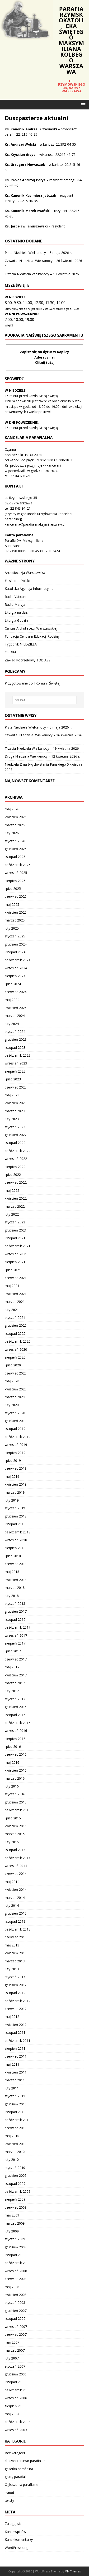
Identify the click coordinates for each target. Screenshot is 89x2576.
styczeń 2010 (15, 2167)
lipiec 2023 (13, 1079)
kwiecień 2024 (16, 1007)
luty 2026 (12, 833)
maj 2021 (12, 1285)
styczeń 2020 (15, 1413)
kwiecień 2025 (16, 912)
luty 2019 (12, 1500)
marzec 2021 (15, 1301)
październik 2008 (17, 2263)
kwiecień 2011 (16, 2072)
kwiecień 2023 (16, 1103)
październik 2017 (17, 1627)
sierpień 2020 (15, 1357)
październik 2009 (17, 2191)
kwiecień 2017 (16, 1675)
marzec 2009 (15, 2223)
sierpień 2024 (15, 976)
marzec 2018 (15, 1587)
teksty (9, 2500)
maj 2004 (12, 2414)
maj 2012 (12, 2016)
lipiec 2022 (13, 1174)
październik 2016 (17, 1722)
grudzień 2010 (16, 2104)
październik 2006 (17, 2390)
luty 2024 (12, 1023)
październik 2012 (17, 2001)
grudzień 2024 (16, 944)
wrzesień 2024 (16, 968)
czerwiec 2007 (16, 2334)
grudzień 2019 (16, 1421)
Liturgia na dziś (16, 612)
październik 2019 (17, 1436)
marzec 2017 (15, 1683)
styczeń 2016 (15, 1794)
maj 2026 (12, 809)
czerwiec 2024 (16, 992)
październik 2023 (17, 1055)
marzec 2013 (15, 1961)
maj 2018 (12, 1571)
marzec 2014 (15, 1897)
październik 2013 (17, 1929)
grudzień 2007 (16, 2310)
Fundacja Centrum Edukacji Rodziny (32, 636)
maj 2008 (12, 2287)
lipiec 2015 (13, 1818)
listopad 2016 (15, 1715)
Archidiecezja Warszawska (25, 572)
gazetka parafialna (19, 2469)
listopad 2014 (15, 1849)
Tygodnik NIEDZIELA (21, 644)
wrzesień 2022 (16, 1158)
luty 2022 (12, 1214)
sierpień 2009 (15, 2199)
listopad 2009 (15, 2183)
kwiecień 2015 (16, 1826)
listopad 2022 (15, 1142)
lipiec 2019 (13, 1460)
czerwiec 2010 (16, 2128)
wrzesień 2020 (16, 1349)
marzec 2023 (15, 1111)
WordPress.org (16, 2547)
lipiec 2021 (13, 1270)
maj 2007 (12, 2342)
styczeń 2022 (15, 1222)
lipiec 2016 (13, 1746)
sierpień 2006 (15, 2406)
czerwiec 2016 (16, 1754)
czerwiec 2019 (16, 1468)
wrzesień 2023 (16, 1063)
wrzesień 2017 (16, 1635)
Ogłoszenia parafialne (21, 2484)
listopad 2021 (15, 1238)
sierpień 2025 (15, 880)
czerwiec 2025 (16, 896)
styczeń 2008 (15, 2302)
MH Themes (73, 2571)
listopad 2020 (15, 1333)
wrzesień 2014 (16, 1865)
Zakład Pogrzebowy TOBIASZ (28, 660)
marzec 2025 (15, 920)
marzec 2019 (15, 1492)
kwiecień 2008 (16, 2294)
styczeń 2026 (15, 841)
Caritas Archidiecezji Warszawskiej (31, 628)
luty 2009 (12, 2231)
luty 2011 (12, 2088)
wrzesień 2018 (16, 1540)
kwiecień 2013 (16, 1953)
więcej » (11, 325)
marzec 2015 (15, 1834)
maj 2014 (12, 1881)
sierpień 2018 (15, 1548)
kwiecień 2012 (16, 2024)
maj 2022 (12, 1190)
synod (9, 2492)
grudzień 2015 (16, 1802)
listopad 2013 (15, 1921)
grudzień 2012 (16, 1985)
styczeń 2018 (15, 1603)
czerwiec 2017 (16, 1659)
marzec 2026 (15, 825)
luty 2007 (12, 2358)
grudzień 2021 (16, 1230)
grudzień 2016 (16, 1706)
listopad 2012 (15, 1992)
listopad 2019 (15, 1428)
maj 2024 (12, 999)
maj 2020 (12, 1381)
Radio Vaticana (16, 596)
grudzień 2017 (16, 1611)
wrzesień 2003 (16, 2430)
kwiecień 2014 (16, 1889)
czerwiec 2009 (16, 2207)
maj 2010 (12, 2135)
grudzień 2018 (16, 1516)
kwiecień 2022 (16, 1198)
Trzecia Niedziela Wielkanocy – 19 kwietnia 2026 (42, 274)
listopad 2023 (15, 1047)
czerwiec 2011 (16, 2056)
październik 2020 (17, 1341)
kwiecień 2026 (16, 817)
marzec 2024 (15, 1015)
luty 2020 (12, 1405)
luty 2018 (12, 1595)
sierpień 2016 (15, 1738)
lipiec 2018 (13, 1556)
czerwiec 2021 (16, 1278)
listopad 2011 (15, 2032)
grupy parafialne (17, 2476)
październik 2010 (17, 2120)
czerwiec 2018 (16, 1563)
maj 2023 (12, 1095)
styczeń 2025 (15, 936)
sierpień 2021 (15, 1262)
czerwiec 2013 (16, 1937)
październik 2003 (17, 2421)
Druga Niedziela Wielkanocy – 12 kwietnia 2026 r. (42, 756)
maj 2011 (12, 2064)
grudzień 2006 (16, 2374)
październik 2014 (17, 1858)
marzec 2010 (15, 2151)
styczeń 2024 (15, 1031)
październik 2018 (17, 1532)
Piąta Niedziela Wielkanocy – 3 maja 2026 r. (38, 252)
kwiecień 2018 (16, 1579)
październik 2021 (17, 1246)
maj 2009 (12, 2215)
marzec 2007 (15, 2350)
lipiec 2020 (13, 1365)
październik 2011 (17, 2040)
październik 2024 (17, 960)
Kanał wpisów (15, 2531)
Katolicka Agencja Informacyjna (29, 588)
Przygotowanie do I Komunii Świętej (32, 683)
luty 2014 (12, 1905)
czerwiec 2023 (16, 1087)
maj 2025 (12, 904)
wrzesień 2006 (16, 2398)
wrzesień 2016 (16, 1730)
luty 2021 (12, 1309)
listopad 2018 (15, 1524)
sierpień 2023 (15, 1071)
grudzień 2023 (16, 1039)
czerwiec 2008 (16, 2278)
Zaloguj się (13, 2523)
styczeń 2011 (15, 2096)
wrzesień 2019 (16, 1444)
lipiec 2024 (13, 984)
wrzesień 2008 (16, 2271)
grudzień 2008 (16, 2247)
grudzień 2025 (16, 849)
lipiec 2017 (13, 1651)
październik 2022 (17, 1150)
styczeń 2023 (15, 1127)
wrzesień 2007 (16, 2326)
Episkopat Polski (17, 580)
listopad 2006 (15, 2382)
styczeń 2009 (15, 2239)
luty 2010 (12, 2159)
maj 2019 (12, 1476)
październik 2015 (17, 1810)
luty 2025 (12, 928)
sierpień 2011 (15, 2048)
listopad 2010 (15, 2112)
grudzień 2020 (16, 1325)
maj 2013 (12, 1945)
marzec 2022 (15, 1206)
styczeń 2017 (15, 1699)
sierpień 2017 (15, 1643)
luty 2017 (12, 1691)
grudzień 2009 (16, 2175)
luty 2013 (12, 1969)
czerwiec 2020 (16, 1373)
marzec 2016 (15, 1778)
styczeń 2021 (15, 1317)
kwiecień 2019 (16, 1484)
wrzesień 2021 (16, 1254)
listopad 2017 (15, 1619)
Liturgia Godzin (16, 620)
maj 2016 (12, 1762)
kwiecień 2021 (16, 1293)
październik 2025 (17, 864)
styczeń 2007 (15, 2366)
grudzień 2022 (16, 1135)
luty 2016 (12, 1786)
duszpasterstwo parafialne (25, 2460)
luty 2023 (12, 1119)
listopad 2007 (15, 2318)
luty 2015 (12, 1842)
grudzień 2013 (16, 1913)
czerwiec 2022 (16, 1182)
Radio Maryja (15, 604)
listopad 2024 (15, 952)
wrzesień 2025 (16, 872)
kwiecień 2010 (16, 2144)
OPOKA (10, 652)
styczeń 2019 (15, 1508)
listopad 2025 (15, 856)
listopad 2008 (15, 2255)
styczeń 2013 (15, 1977)
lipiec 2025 (13, 888)
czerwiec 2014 (16, 1873)
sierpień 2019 (15, 1452)
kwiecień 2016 (16, 1770)
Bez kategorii (15, 2453)
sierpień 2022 (15, 1166)
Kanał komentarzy (19, 2539)
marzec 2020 (15, 1397)
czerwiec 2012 (16, 2008)
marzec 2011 (15, 2080)
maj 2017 (12, 1667)
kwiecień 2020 (16, 1389)
